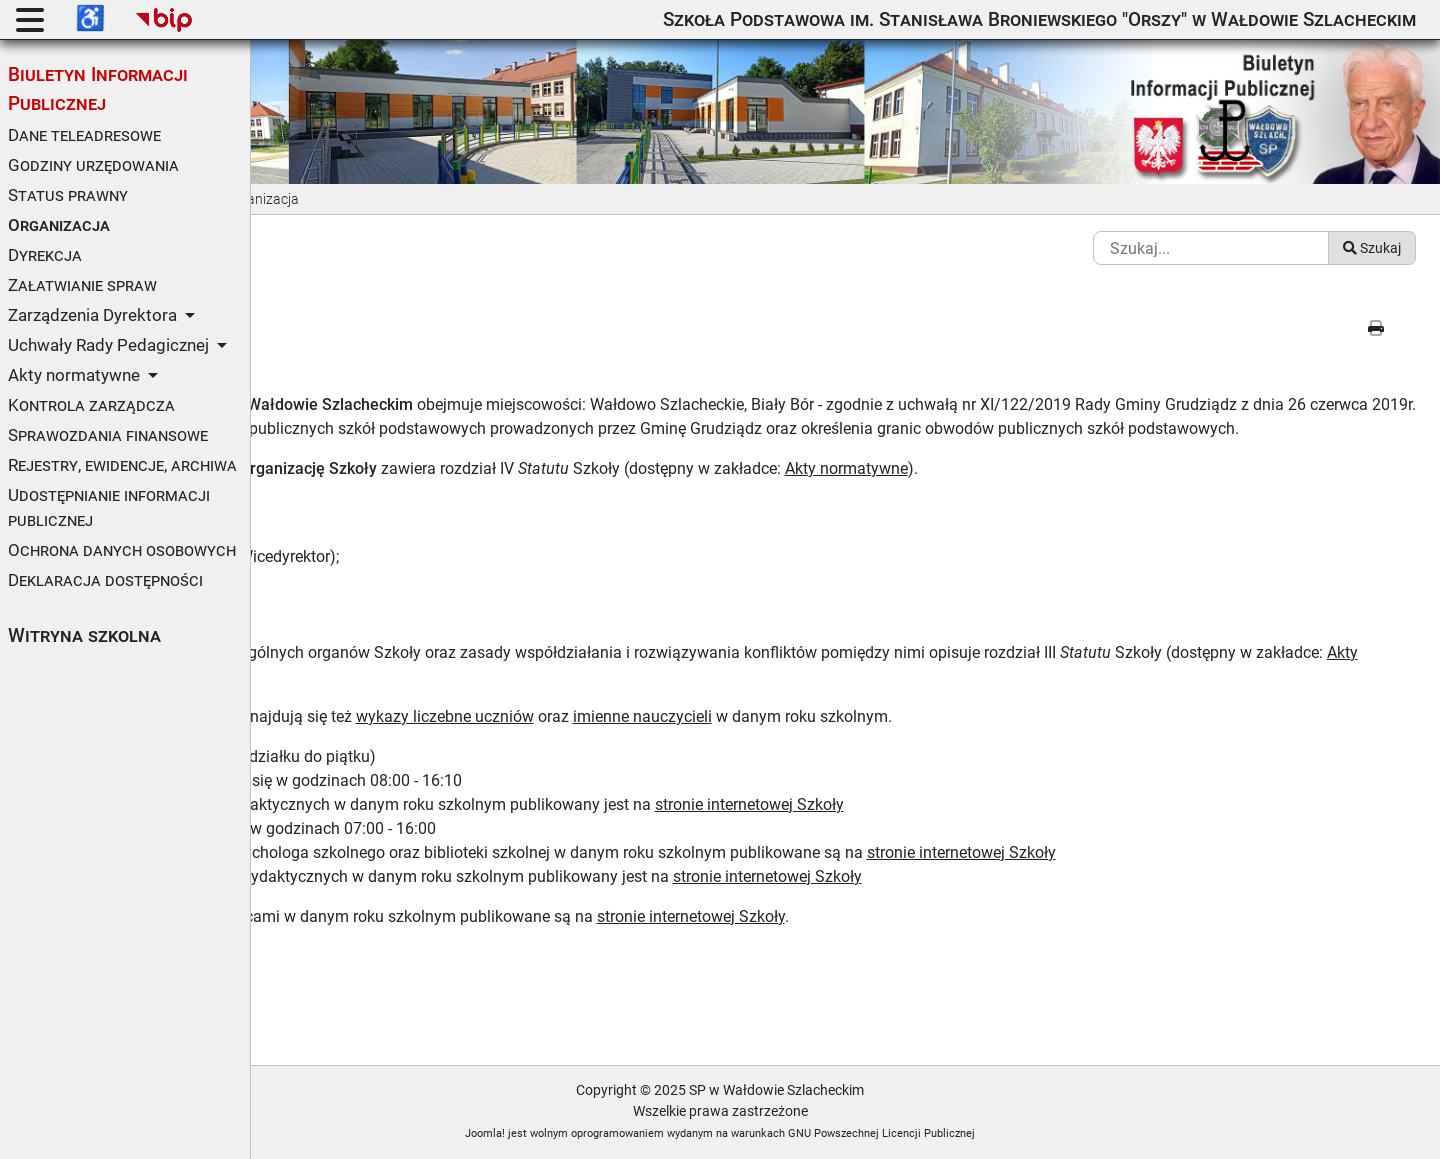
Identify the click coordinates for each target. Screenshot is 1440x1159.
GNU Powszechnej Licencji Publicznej (1007, 1132)
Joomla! (611, 1132)
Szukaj (1372, 223)
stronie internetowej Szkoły (999, 803)
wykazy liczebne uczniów (695, 715)
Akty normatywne (74, 375)
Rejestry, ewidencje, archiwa (122, 465)
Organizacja (59, 225)
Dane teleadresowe (84, 135)
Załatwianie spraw (82, 285)
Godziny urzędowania (93, 165)
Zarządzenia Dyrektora (92, 315)
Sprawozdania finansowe (108, 435)
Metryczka (316, 1003)
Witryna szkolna (84, 635)
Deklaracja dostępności (105, 580)
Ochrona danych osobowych (122, 550)
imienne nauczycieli (892, 715)
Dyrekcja (45, 255)
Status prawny (68, 195)
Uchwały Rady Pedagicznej (108, 345)
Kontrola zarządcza (91, 405)
